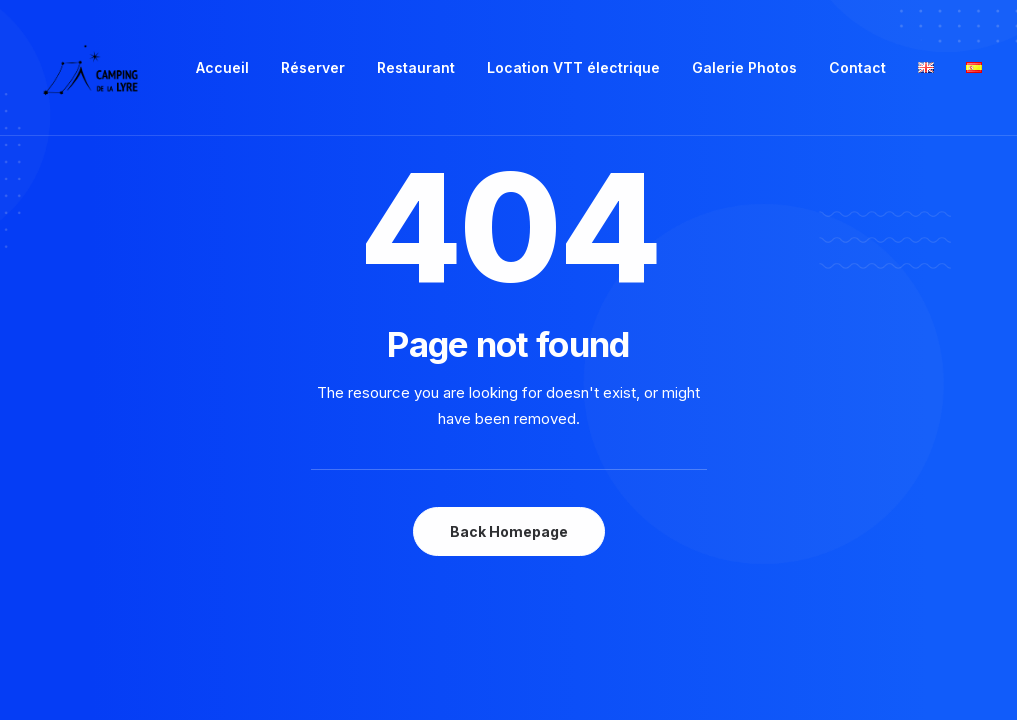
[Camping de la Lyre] (90, 68)
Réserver (313, 67)
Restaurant (416, 67)
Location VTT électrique (573, 67)
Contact (857, 67)
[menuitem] (222, 68)
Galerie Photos (744, 67)
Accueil (222, 67)
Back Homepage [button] (509, 531)
